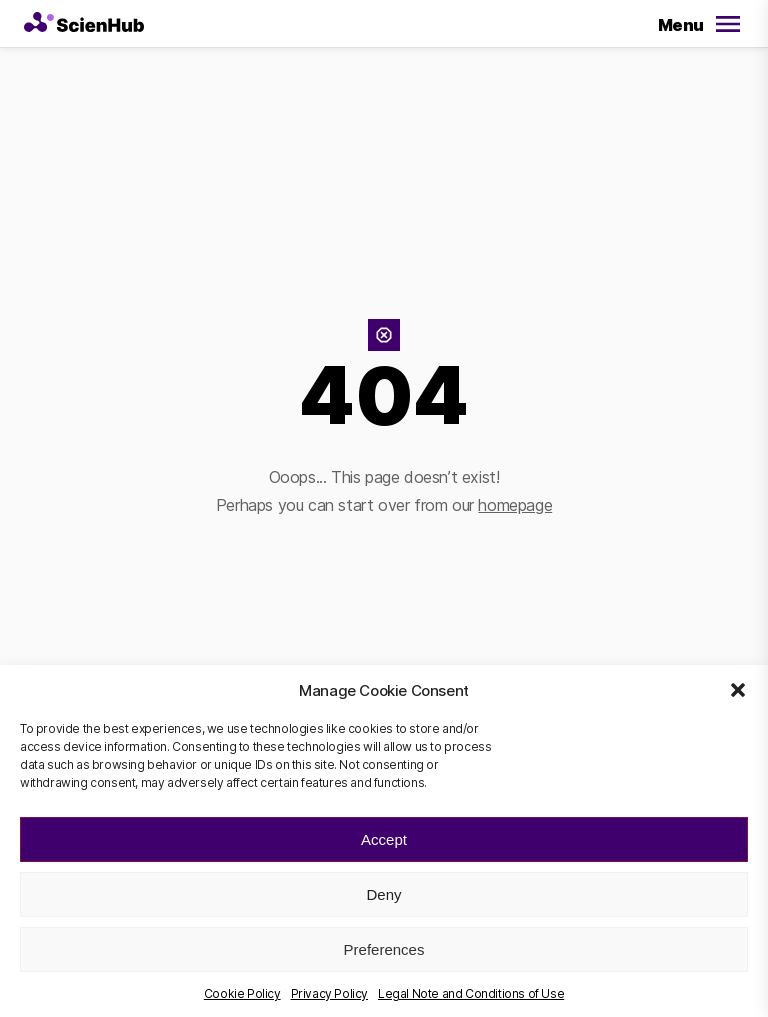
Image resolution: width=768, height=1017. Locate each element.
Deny (383, 894)
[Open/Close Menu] (696, 26)
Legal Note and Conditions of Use (471, 993)
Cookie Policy (242, 993)
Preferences (384, 949)
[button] (738, 690)
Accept (384, 839)
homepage (515, 505)
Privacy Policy (329, 993)
